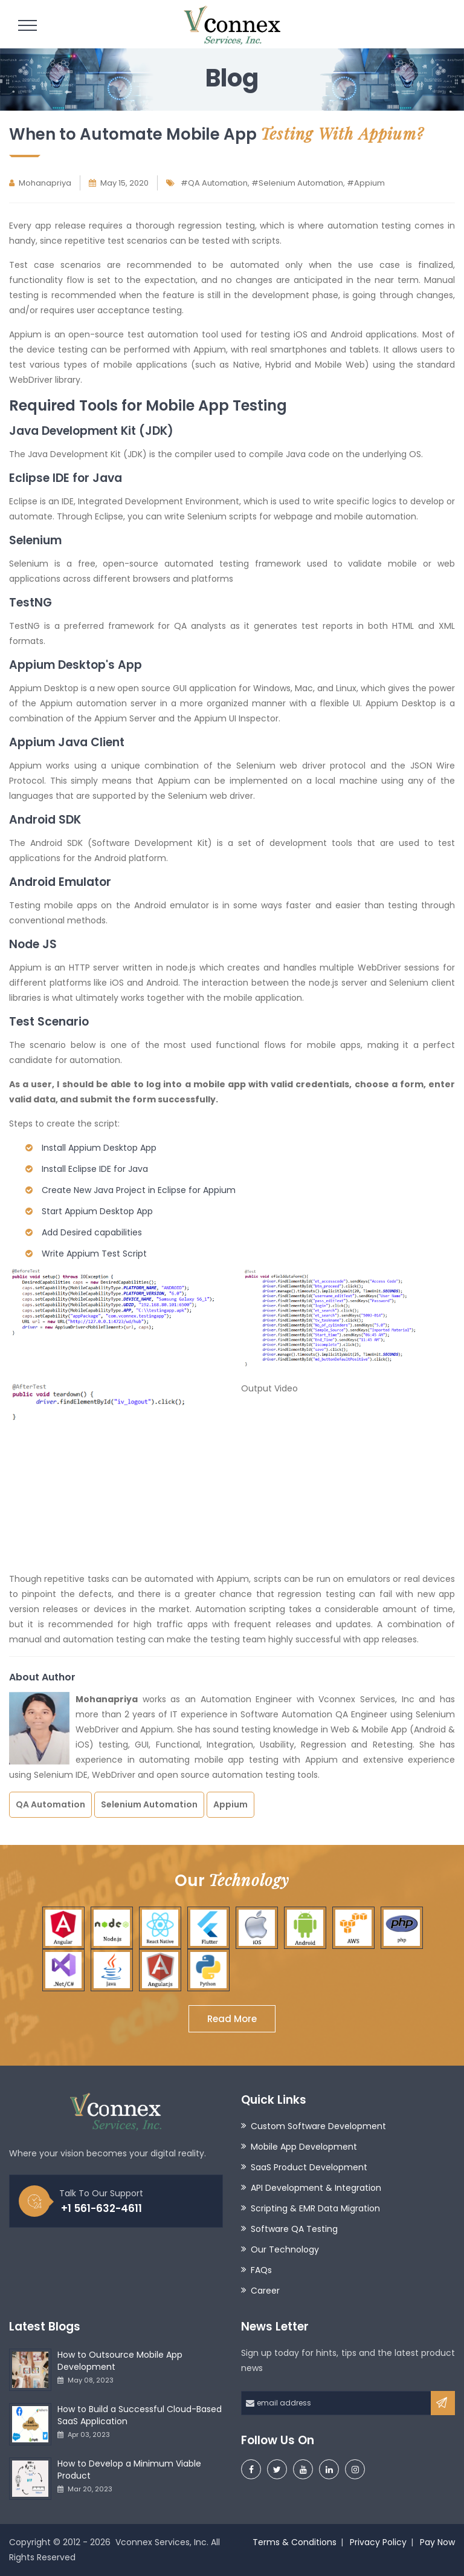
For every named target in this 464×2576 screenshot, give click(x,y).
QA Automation (50, 1804)
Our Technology (285, 2249)
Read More (232, 2018)
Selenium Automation (149, 1804)
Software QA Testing (294, 2229)
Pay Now (437, 2542)
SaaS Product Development (309, 2167)
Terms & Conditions (295, 2542)
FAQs (261, 2270)
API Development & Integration (316, 2188)
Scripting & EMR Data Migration (315, 2208)
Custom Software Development (318, 2126)
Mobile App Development (304, 2147)
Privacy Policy (378, 2542)
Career (265, 2291)
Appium (230, 1804)
